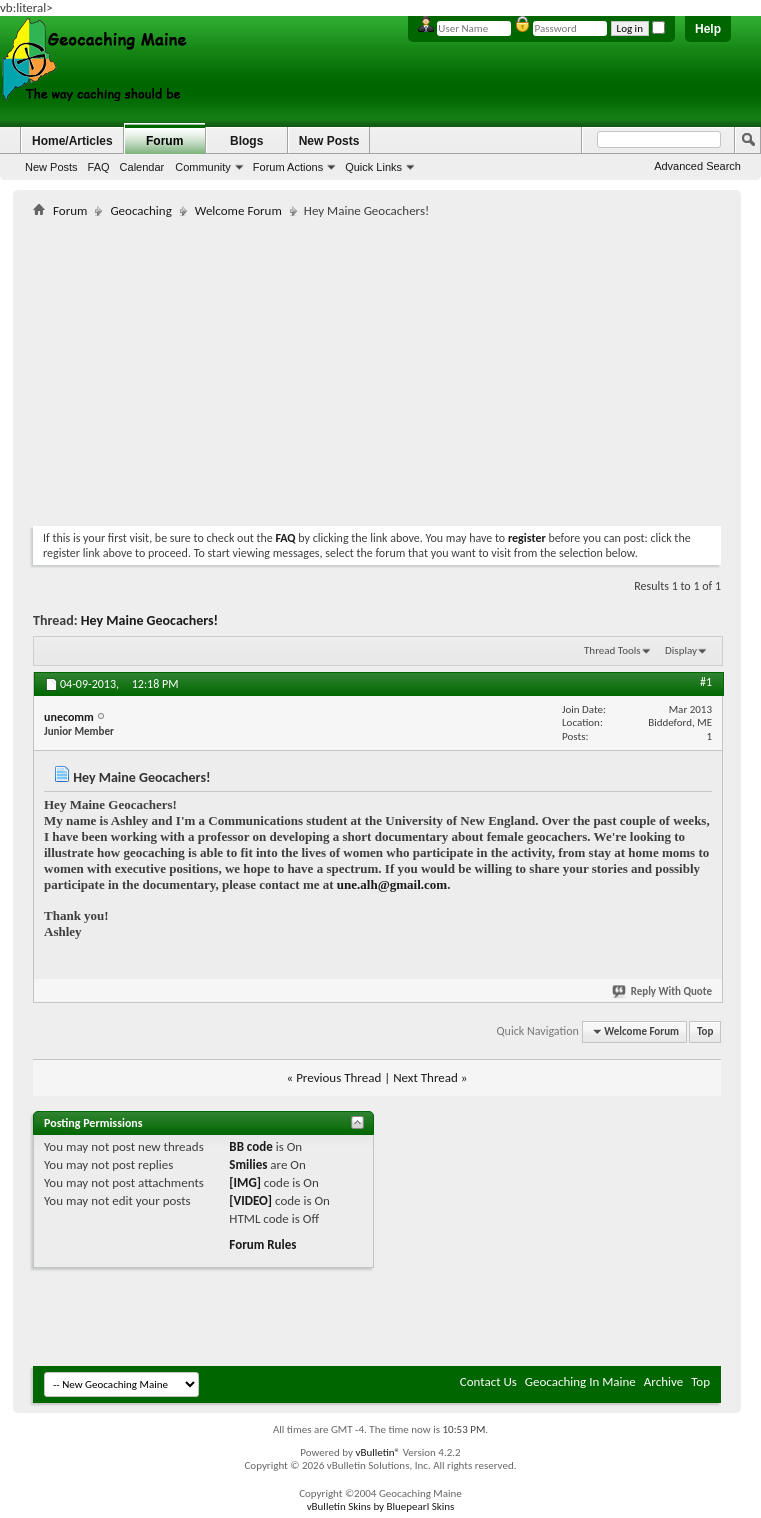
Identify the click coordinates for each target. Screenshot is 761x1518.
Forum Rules (262, 1244)
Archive (663, 1381)
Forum (164, 141)
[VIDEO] (250, 1200)
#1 (706, 682)
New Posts (51, 167)
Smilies (248, 1164)
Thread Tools (612, 650)
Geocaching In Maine (580, 1381)
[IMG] (245, 1182)
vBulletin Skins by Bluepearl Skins (381, 1506)
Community (203, 167)
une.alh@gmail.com (392, 884)
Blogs (246, 141)
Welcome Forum (238, 210)
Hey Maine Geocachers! (149, 620)
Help (708, 29)
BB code (250, 1146)
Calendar (142, 167)
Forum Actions (288, 167)
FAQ (99, 167)
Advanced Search (697, 166)
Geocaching (140, 210)
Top (705, 1031)
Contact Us (488, 1381)
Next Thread (425, 1077)
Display (681, 650)
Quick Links (373, 167)
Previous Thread (338, 1077)
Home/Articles (72, 141)
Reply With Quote (663, 991)
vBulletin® (377, 1452)
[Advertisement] (267, 368)
